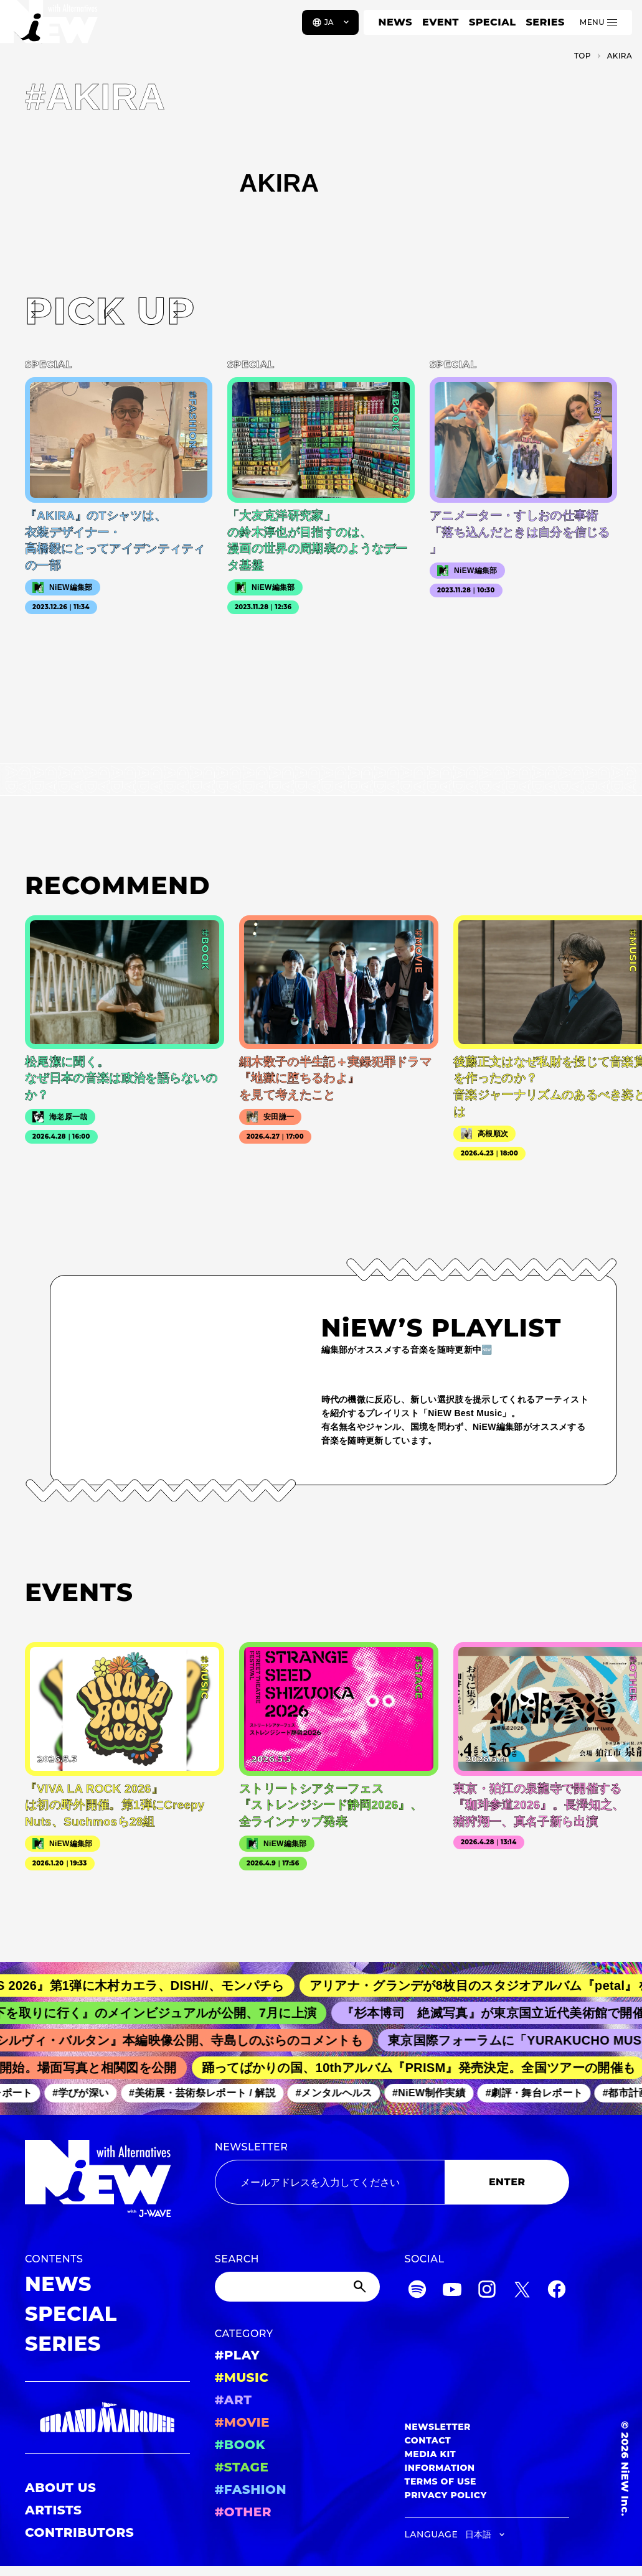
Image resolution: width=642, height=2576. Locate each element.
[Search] (297, 2287)
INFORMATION (440, 2467)
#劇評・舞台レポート (540, 2093)
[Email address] (330, 2182)
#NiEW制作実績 (435, 2093)
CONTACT (428, 2440)
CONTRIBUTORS (79, 2532)
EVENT (440, 22)
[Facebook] (556, 2291)
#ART (233, 2399)
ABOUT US (60, 2487)
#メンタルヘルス (340, 2093)
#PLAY (237, 2355)
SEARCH (237, 2259)
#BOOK (240, 2444)
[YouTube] (452, 2291)
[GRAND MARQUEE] (107, 2417)
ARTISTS (53, 2510)
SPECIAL (492, 22)
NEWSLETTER (251, 2147)
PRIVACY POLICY (446, 2495)
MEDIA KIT (430, 2454)
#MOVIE (242, 2422)
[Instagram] (486, 2291)
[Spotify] (417, 2291)
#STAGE (242, 2467)
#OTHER (243, 2511)
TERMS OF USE (440, 2481)
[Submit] (361, 2287)
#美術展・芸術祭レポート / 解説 (208, 2093)
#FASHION (250, 2489)
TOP (582, 55)
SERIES (545, 22)
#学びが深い (87, 2093)
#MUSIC (242, 2377)
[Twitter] (521, 2291)
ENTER (507, 2182)
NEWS (395, 22)
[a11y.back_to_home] (50, 27)
